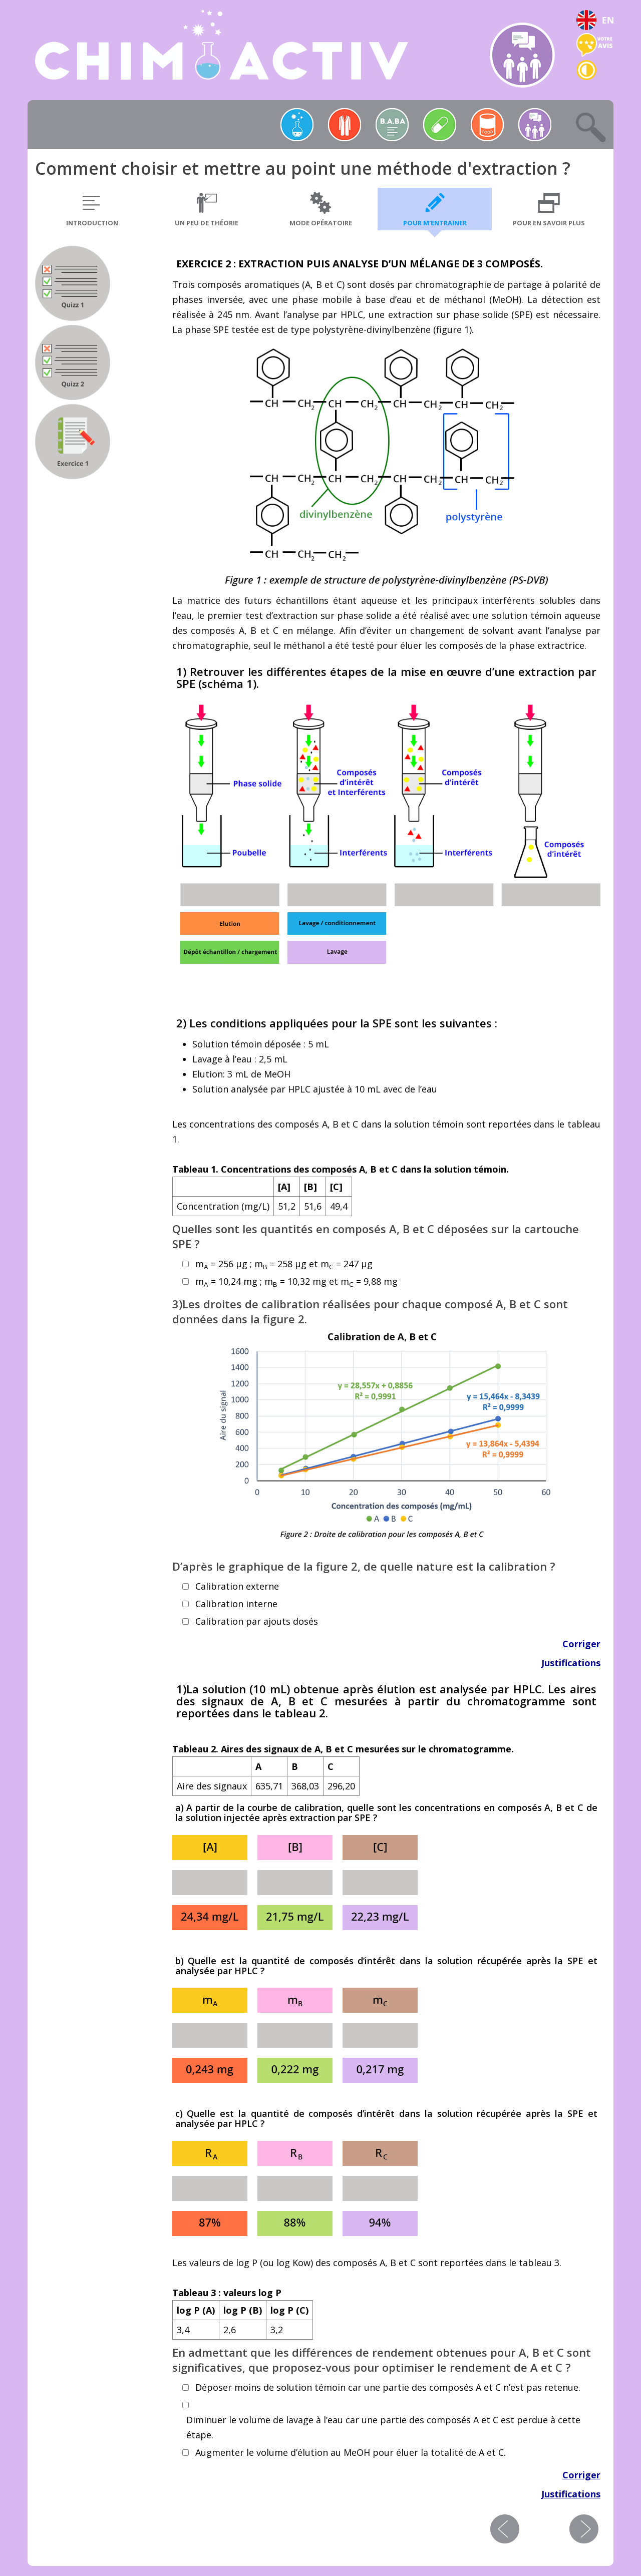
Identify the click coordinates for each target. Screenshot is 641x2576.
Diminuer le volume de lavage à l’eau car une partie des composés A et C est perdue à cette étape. (383, 2427)
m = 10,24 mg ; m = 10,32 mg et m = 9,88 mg (296, 1281)
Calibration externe (237, 1586)
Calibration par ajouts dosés (256, 1621)
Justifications (570, 1663)
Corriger (581, 1644)
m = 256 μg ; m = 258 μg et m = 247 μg (284, 1264)
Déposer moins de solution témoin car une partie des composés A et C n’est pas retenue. (387, 2387)
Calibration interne (236, 1604)
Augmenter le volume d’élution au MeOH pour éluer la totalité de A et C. (350, 2452)
